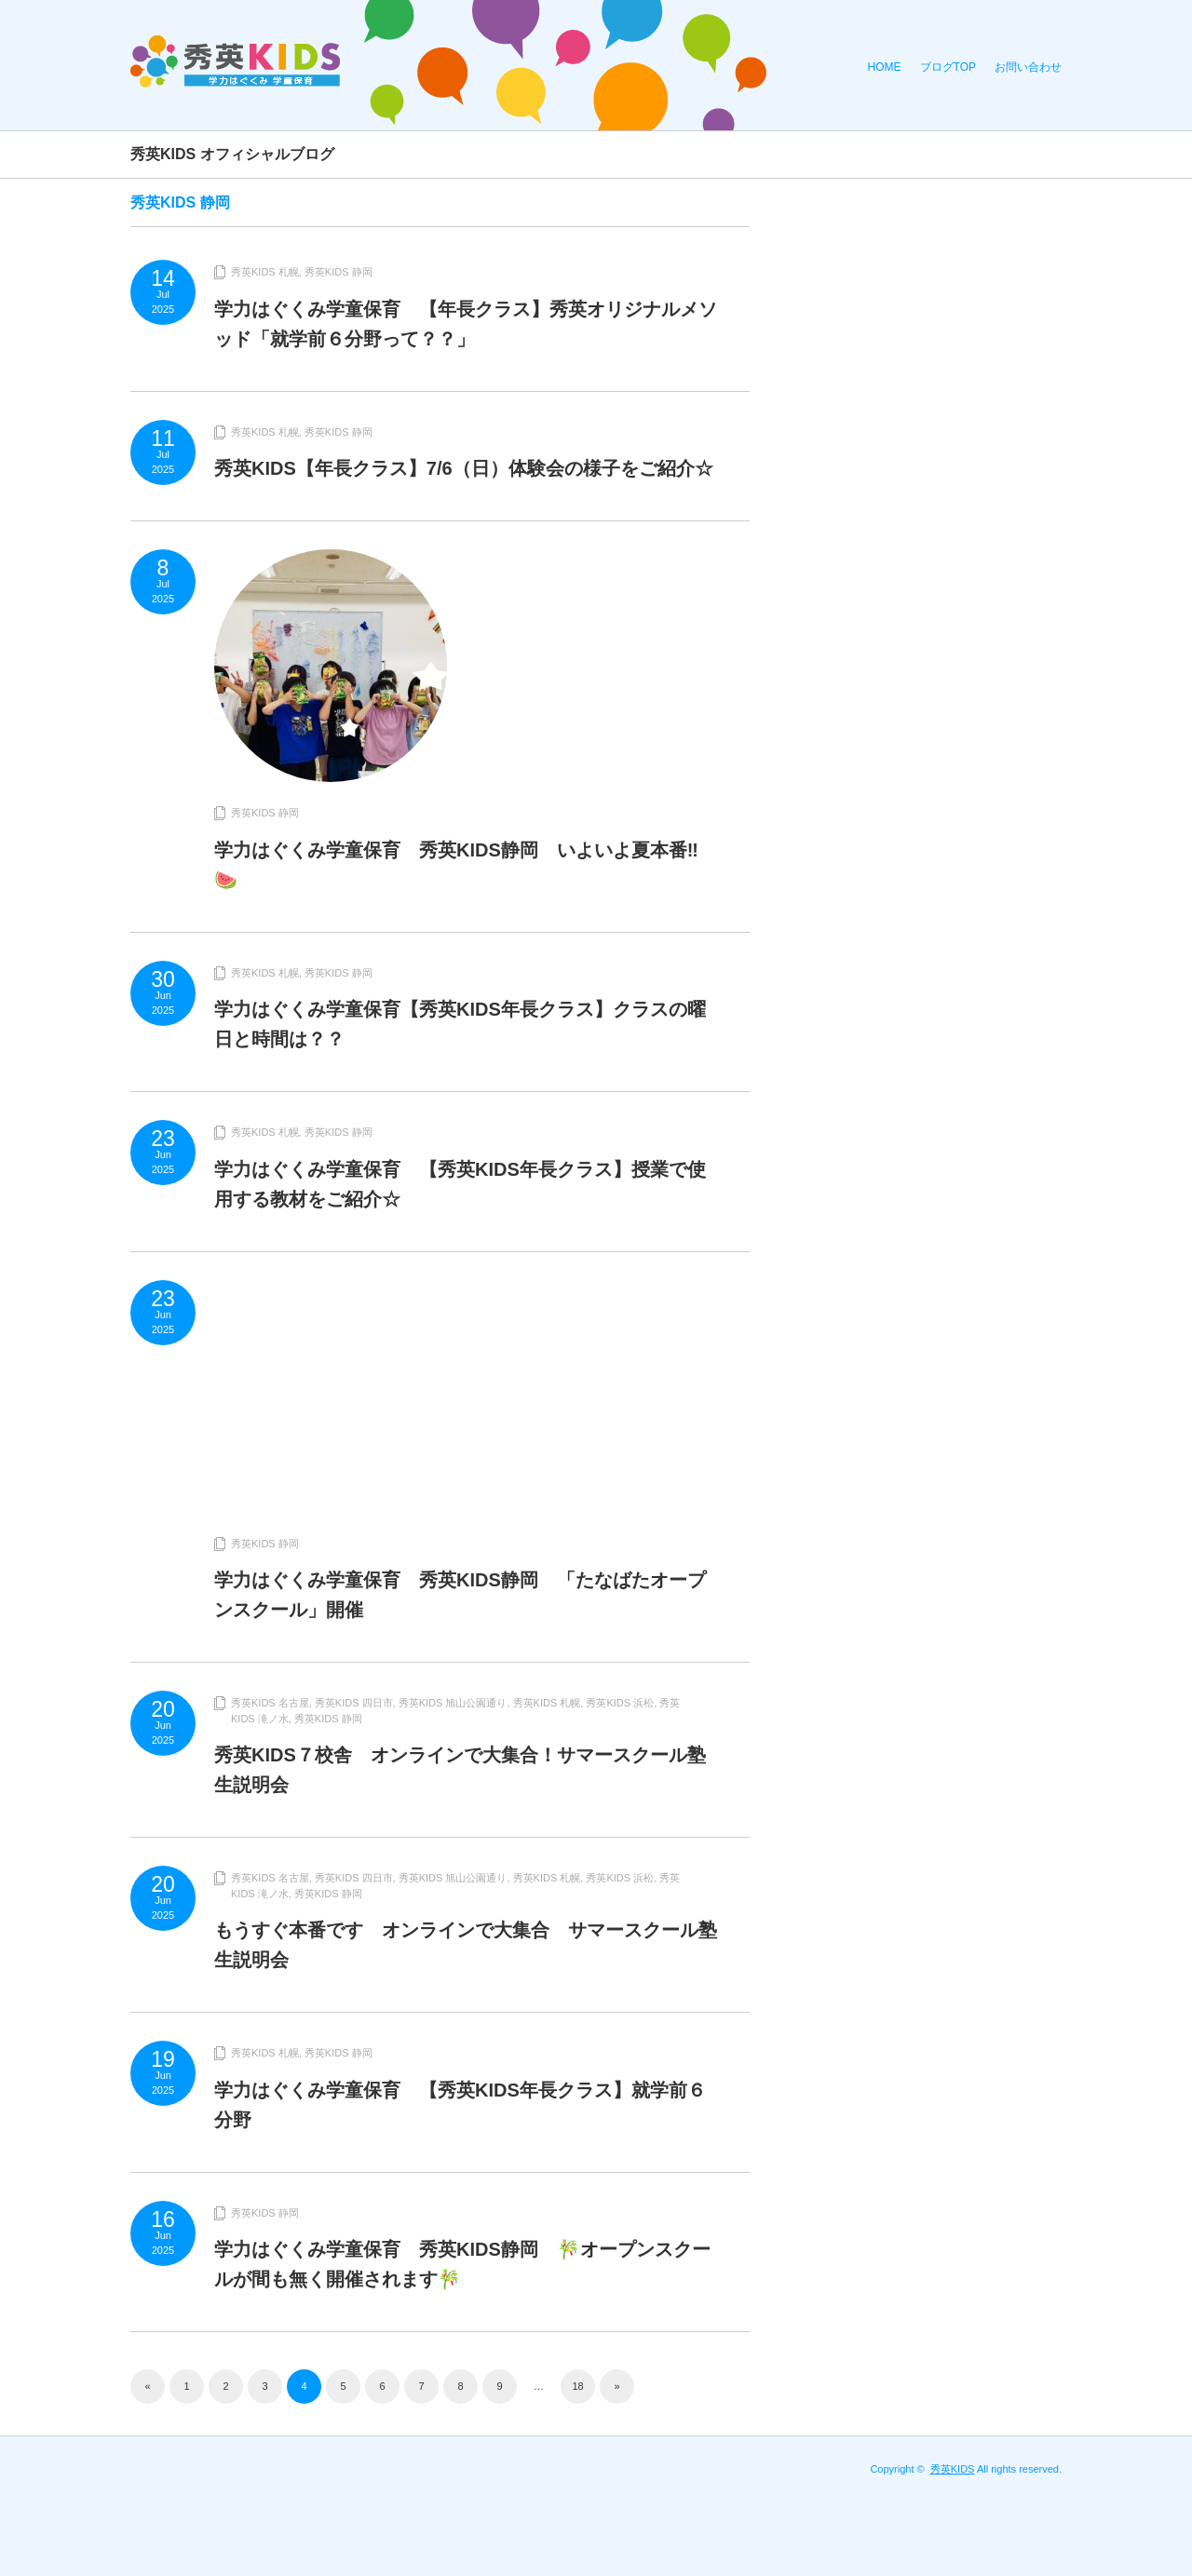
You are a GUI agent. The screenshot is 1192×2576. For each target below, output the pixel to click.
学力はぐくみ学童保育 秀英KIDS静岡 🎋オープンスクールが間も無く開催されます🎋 (462, 2264)
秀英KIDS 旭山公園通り (453, 1702)
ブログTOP (948, 67)
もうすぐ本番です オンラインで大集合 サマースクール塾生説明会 (465, 1945)
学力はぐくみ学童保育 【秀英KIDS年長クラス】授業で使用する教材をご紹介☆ (460, 1184)
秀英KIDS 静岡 (338, 271)
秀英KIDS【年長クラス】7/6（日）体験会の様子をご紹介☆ (463, 468)
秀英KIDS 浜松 (620, 1702)
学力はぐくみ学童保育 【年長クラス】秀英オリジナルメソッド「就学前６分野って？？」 (465, 324)
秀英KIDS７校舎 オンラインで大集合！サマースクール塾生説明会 (460, 1770)
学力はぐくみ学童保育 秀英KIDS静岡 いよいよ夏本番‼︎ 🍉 (465, 865)
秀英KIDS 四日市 (354, 1702)
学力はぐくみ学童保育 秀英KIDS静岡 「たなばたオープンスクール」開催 (460, 1595)
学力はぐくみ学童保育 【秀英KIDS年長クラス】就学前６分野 (460, 2105)
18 (577, 2386)
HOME (884, 67)
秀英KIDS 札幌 (265, 271)
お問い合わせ (1028, 67)
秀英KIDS (952, 2469)
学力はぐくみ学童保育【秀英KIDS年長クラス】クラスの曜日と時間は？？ (460, 1024)
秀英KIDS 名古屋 (270, 1702)
